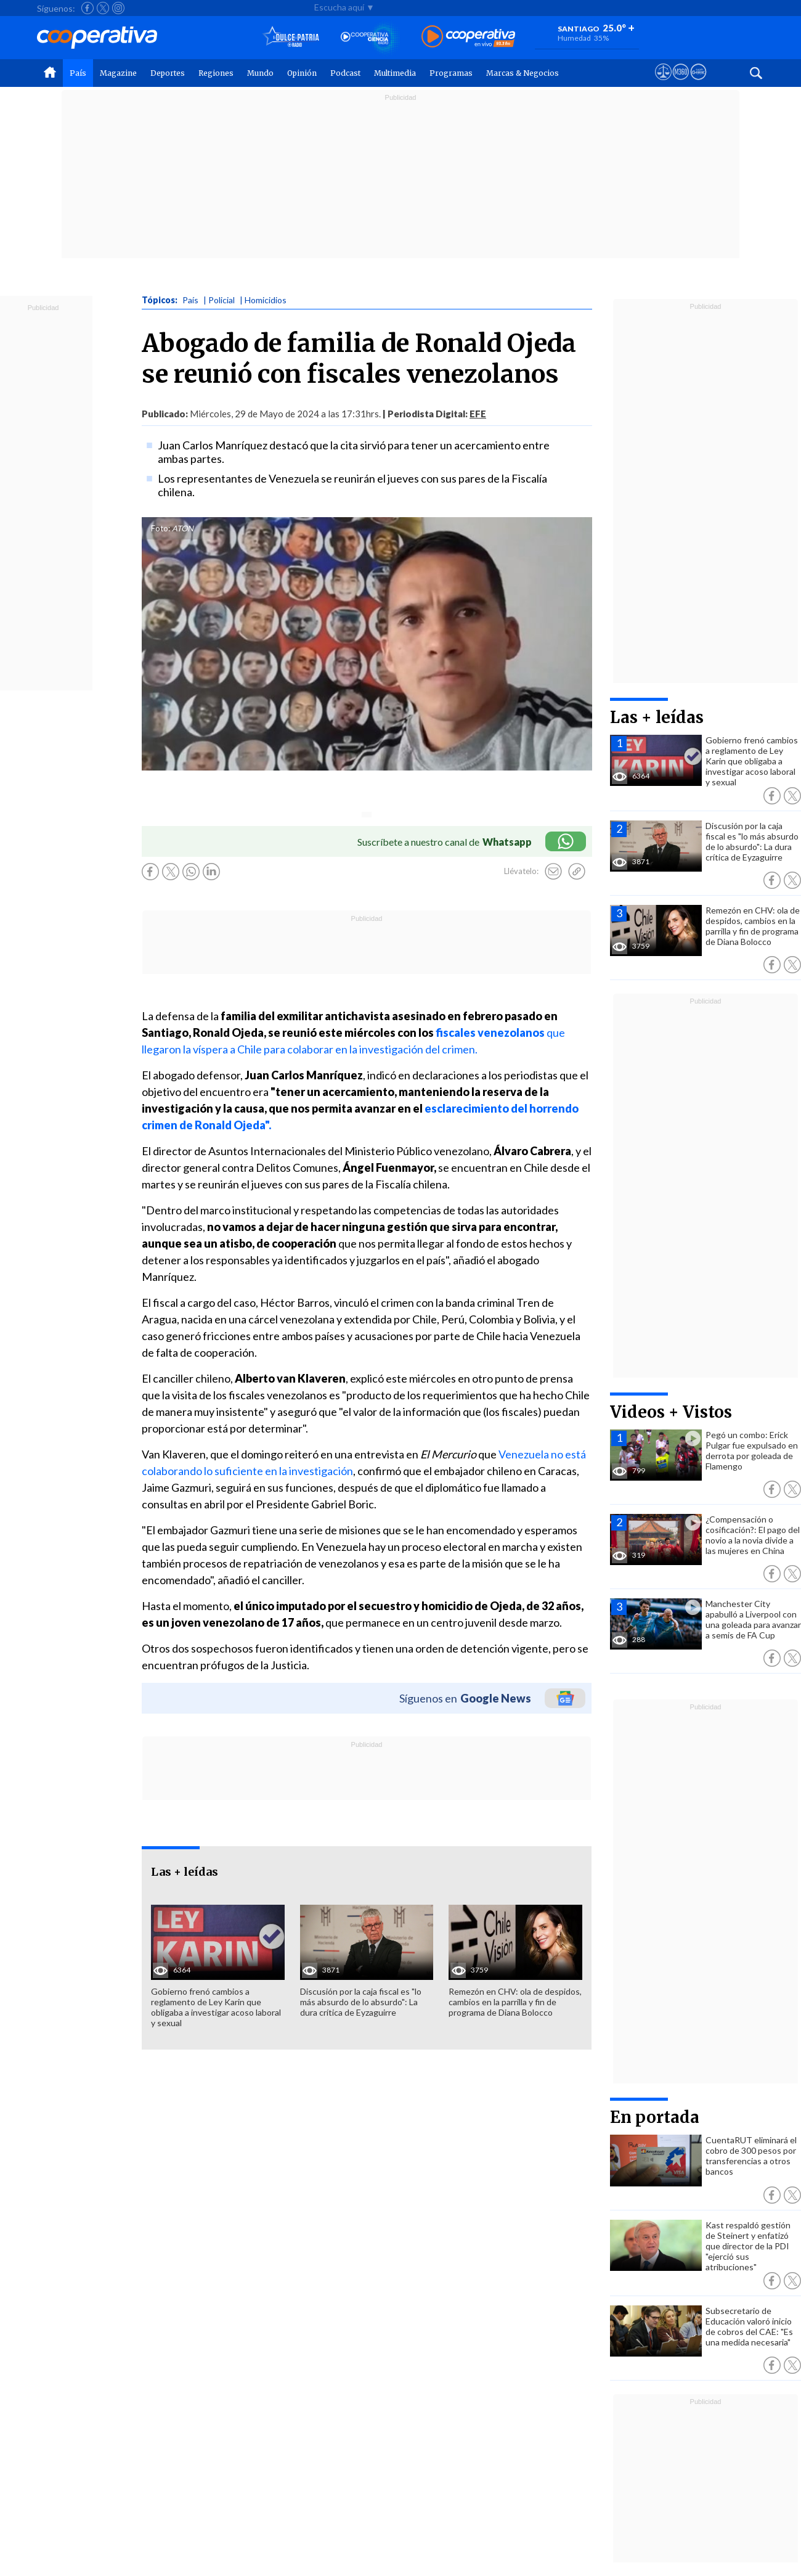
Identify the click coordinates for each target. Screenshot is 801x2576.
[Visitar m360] (680, 83)
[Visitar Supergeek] (698, 83)
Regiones (216, 73)
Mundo (260, 73)
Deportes (167, 73)
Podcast (345, 73)
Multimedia (395, 73)
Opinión (302, 73)
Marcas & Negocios (522, 73)
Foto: (160, 528)
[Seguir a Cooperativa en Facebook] (87, 8)
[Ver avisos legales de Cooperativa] (663, 83)
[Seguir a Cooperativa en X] (103, 8)
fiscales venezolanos (490, 1032)
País (78, 73)
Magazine (118, 73)
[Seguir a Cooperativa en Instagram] (118, 8)
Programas (451, 73)
